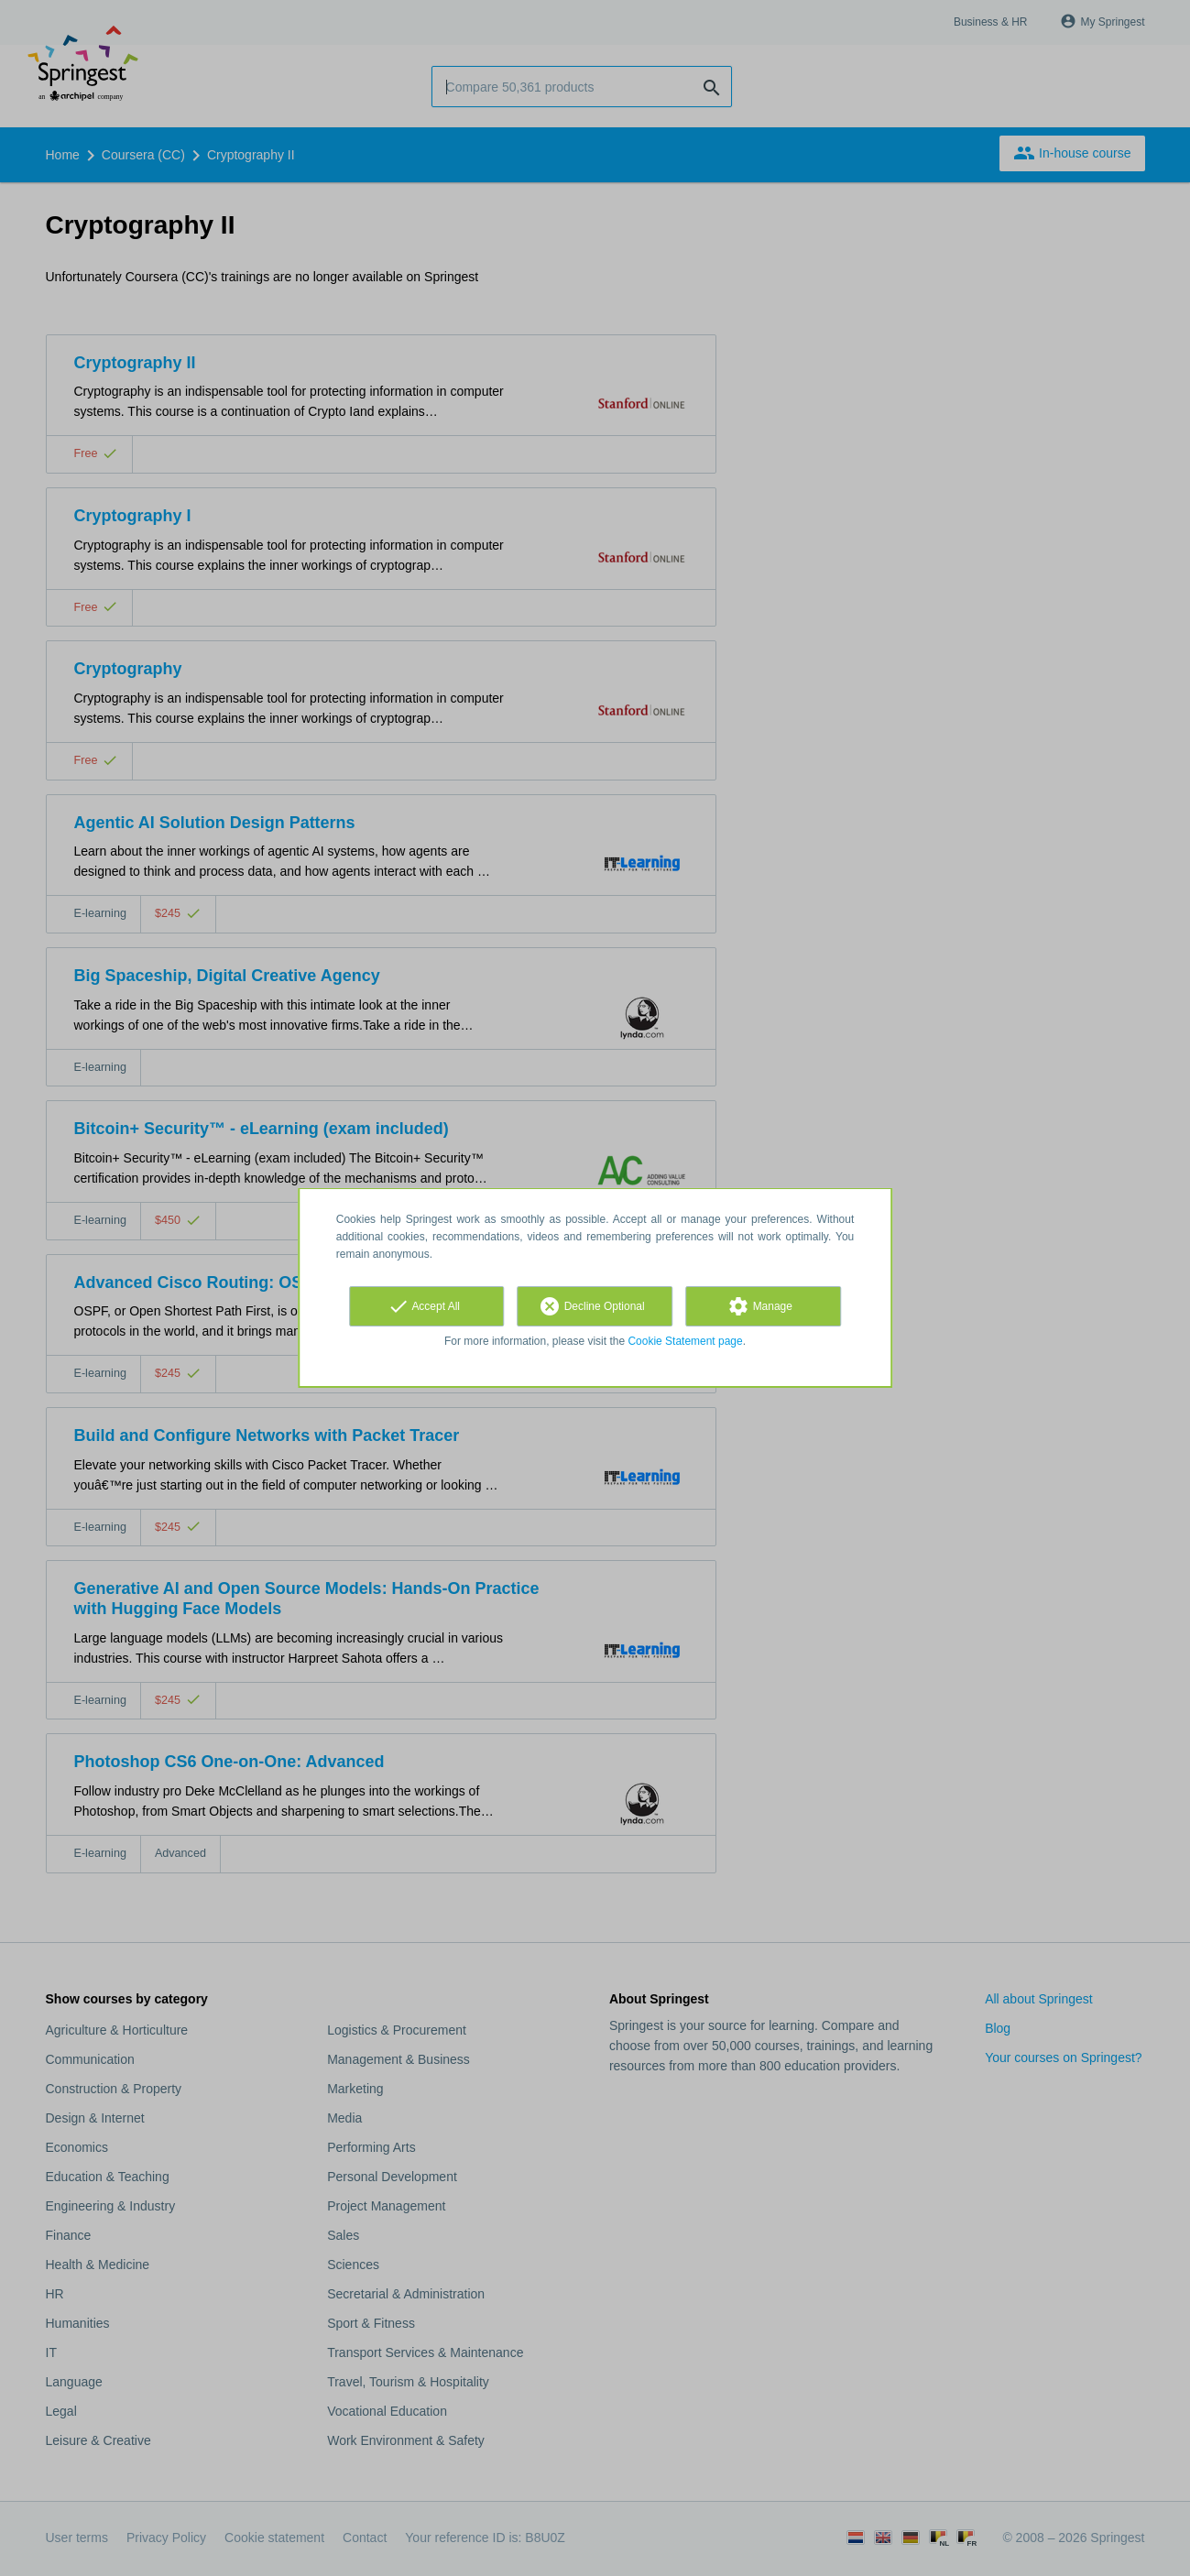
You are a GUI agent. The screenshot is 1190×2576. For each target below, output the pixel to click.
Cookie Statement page (685, 1341)
